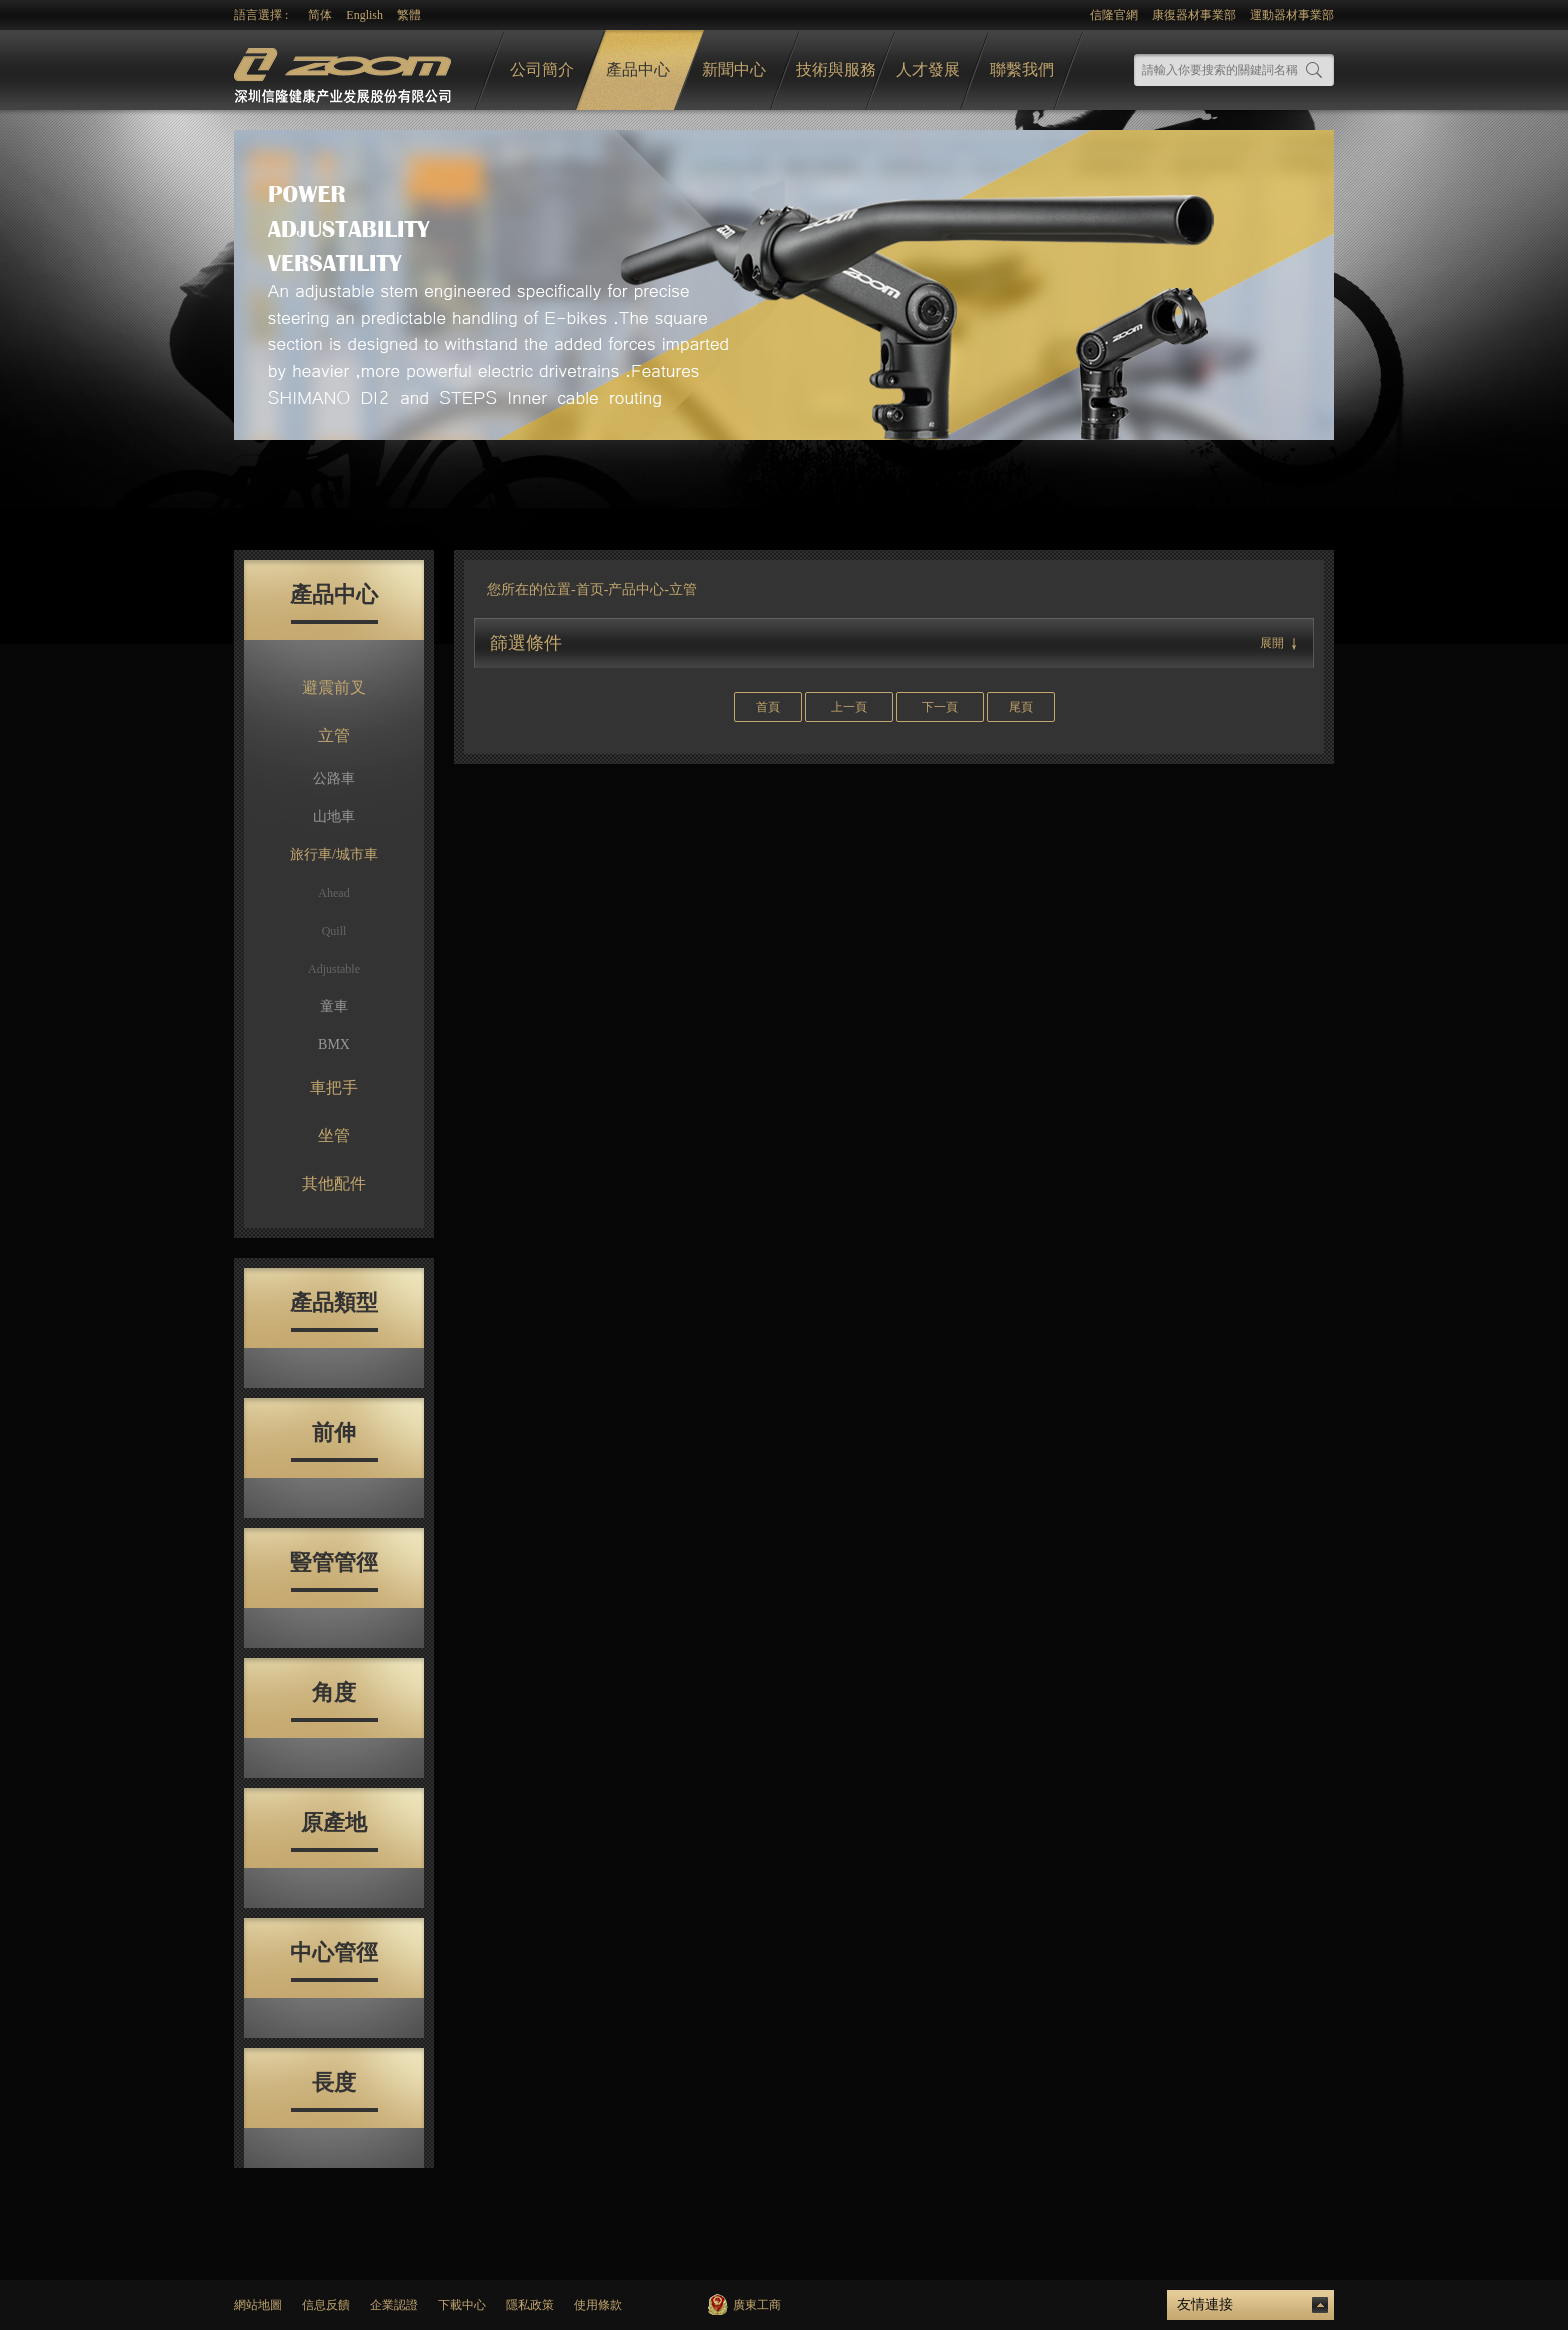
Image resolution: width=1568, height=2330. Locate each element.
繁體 (409, 15)
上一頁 (849, 707)
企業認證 (394, 2305)
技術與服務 (836, 69)
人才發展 (928, 69)
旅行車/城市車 (334, 854)
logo (345, 70)
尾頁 (1021, 707)
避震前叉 (334, 687)
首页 (590, 589)
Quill (334, 931)
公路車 (334, 778)
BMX (334, 1044)
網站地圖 (258, 2305)
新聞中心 (734, 69)
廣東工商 (757, 2305)
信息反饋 (326, 2305)
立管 (334, 735)
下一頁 (940, 707)
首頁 (768, 707)
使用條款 (598, 2305)
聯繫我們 (1022, 69)
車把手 (334, 1087)
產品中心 (638, 69)
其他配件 (334, 1183)
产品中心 (636, 589)
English (364, 15)
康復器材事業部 (1194, 15)
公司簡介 (542, 69)
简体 (320, 15)
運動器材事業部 (1292, 15)
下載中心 (462, 2305)
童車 (334, 1006)
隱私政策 (530, 2305)
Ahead (333, 893)
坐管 (334, 1135)
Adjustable (334, 969)
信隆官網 (1114, 15)
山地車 (334, 816)
